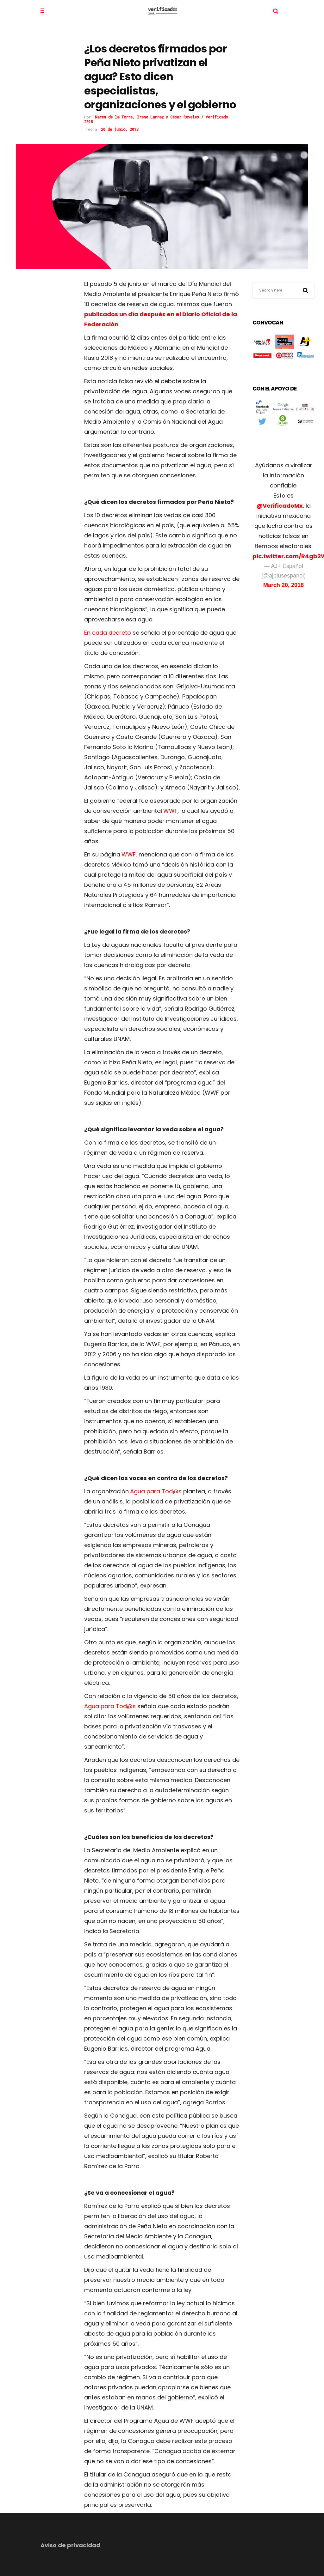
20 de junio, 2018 (120, 129)
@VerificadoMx (280, 506)
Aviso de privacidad (70, 2545)
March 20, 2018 (283, 585)
